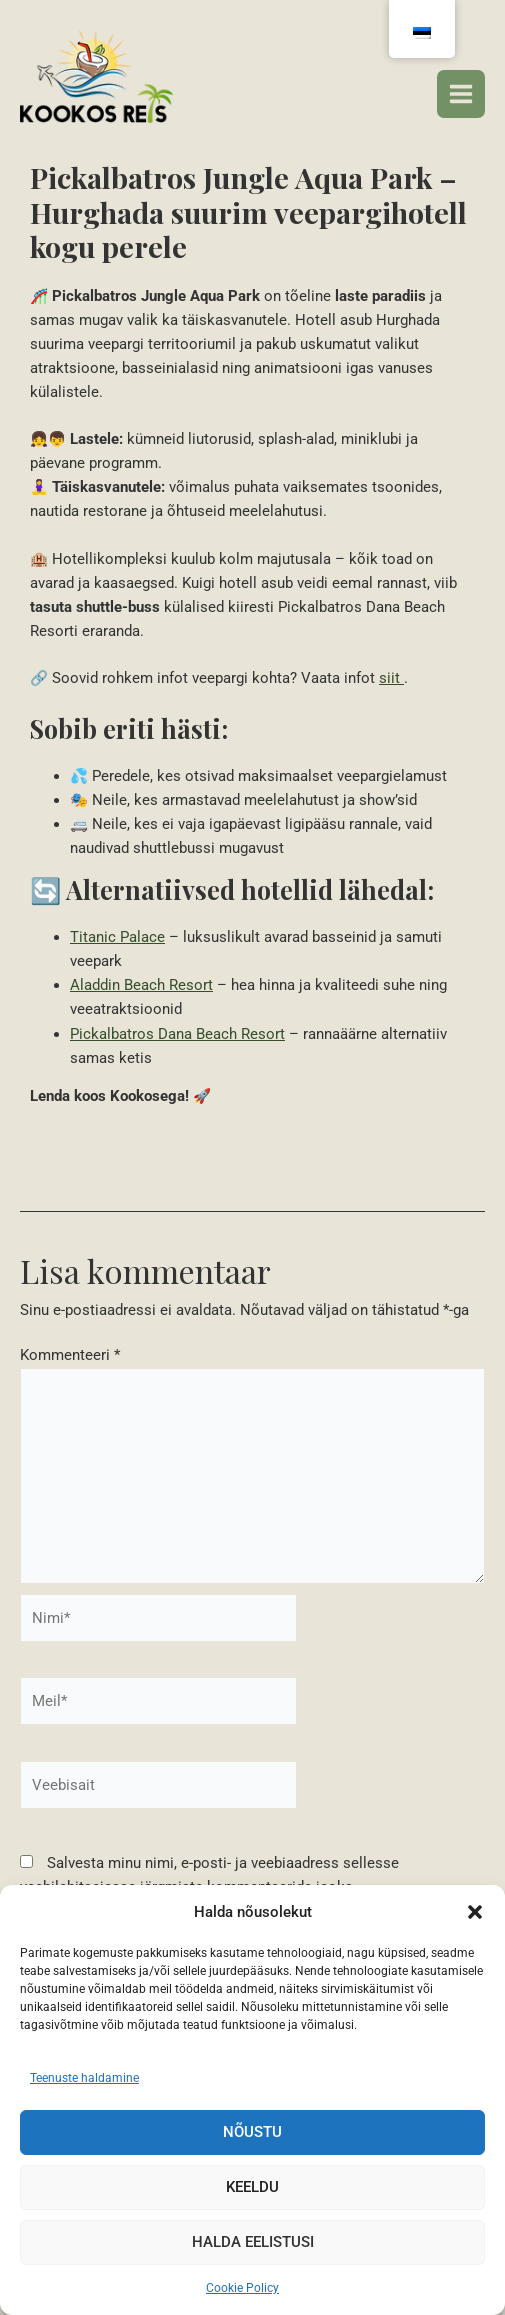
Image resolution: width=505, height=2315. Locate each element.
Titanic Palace (117, 937)
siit (391, 678)
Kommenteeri (70, 1355)
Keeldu (252, 2187)
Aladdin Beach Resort (141, 985)
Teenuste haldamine (84, 2078)
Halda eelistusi (253, 2242)
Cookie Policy (242, 2288)
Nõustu (252, 2132)
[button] (475, 1912)
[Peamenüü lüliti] (461, 94)
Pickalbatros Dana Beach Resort (177, 1034)
